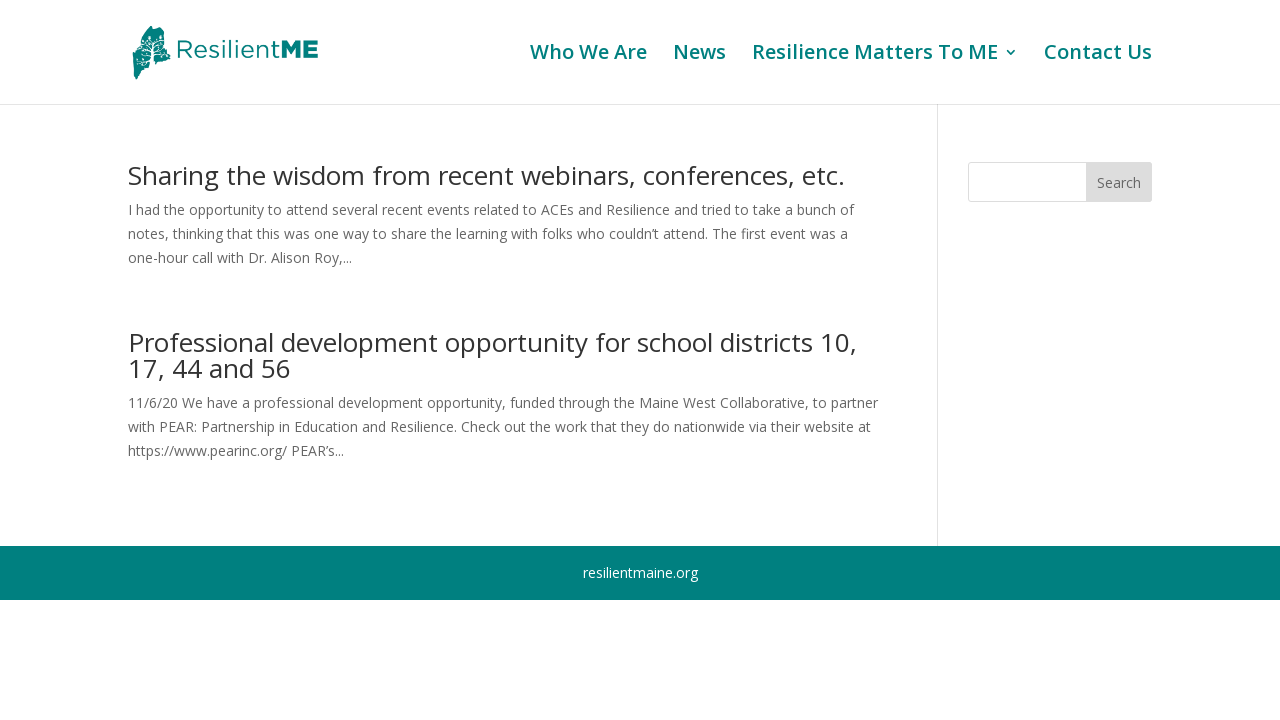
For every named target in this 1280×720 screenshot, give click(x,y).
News (699, 55)
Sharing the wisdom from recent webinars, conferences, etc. (486, 175)
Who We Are (588, 55)
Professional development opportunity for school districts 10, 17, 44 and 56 (492, 355)
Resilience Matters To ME (875, 55)
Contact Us (1098, 55)
